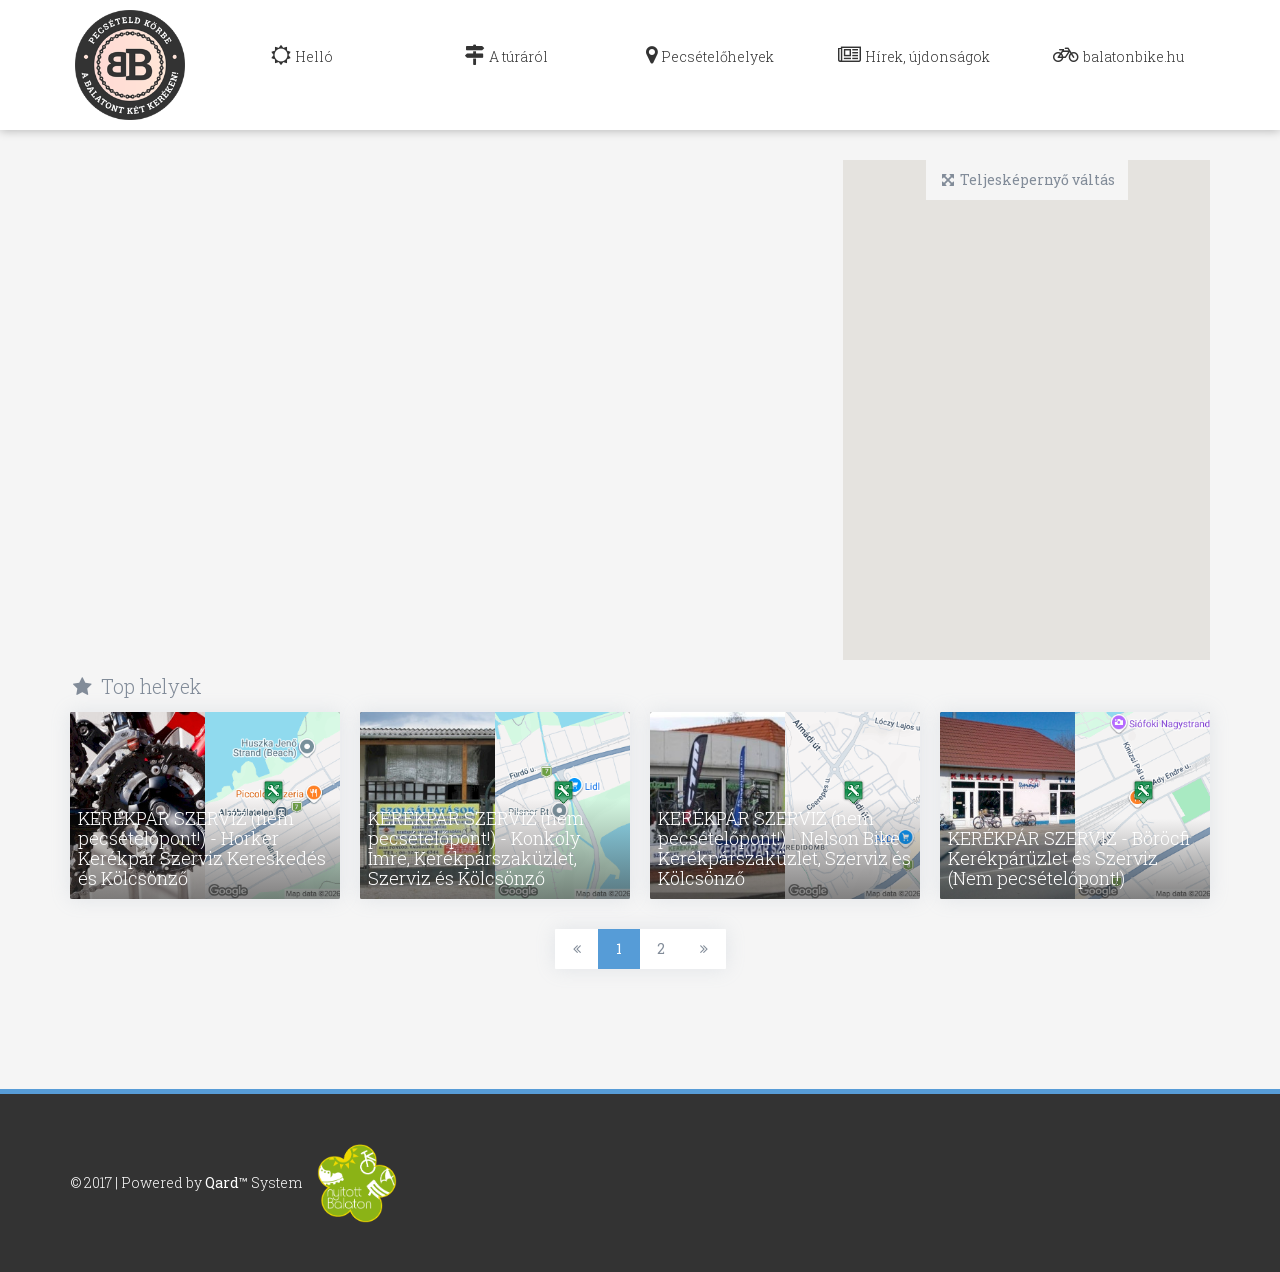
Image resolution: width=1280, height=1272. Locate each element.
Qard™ (226, 1180)
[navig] (302, 65)
